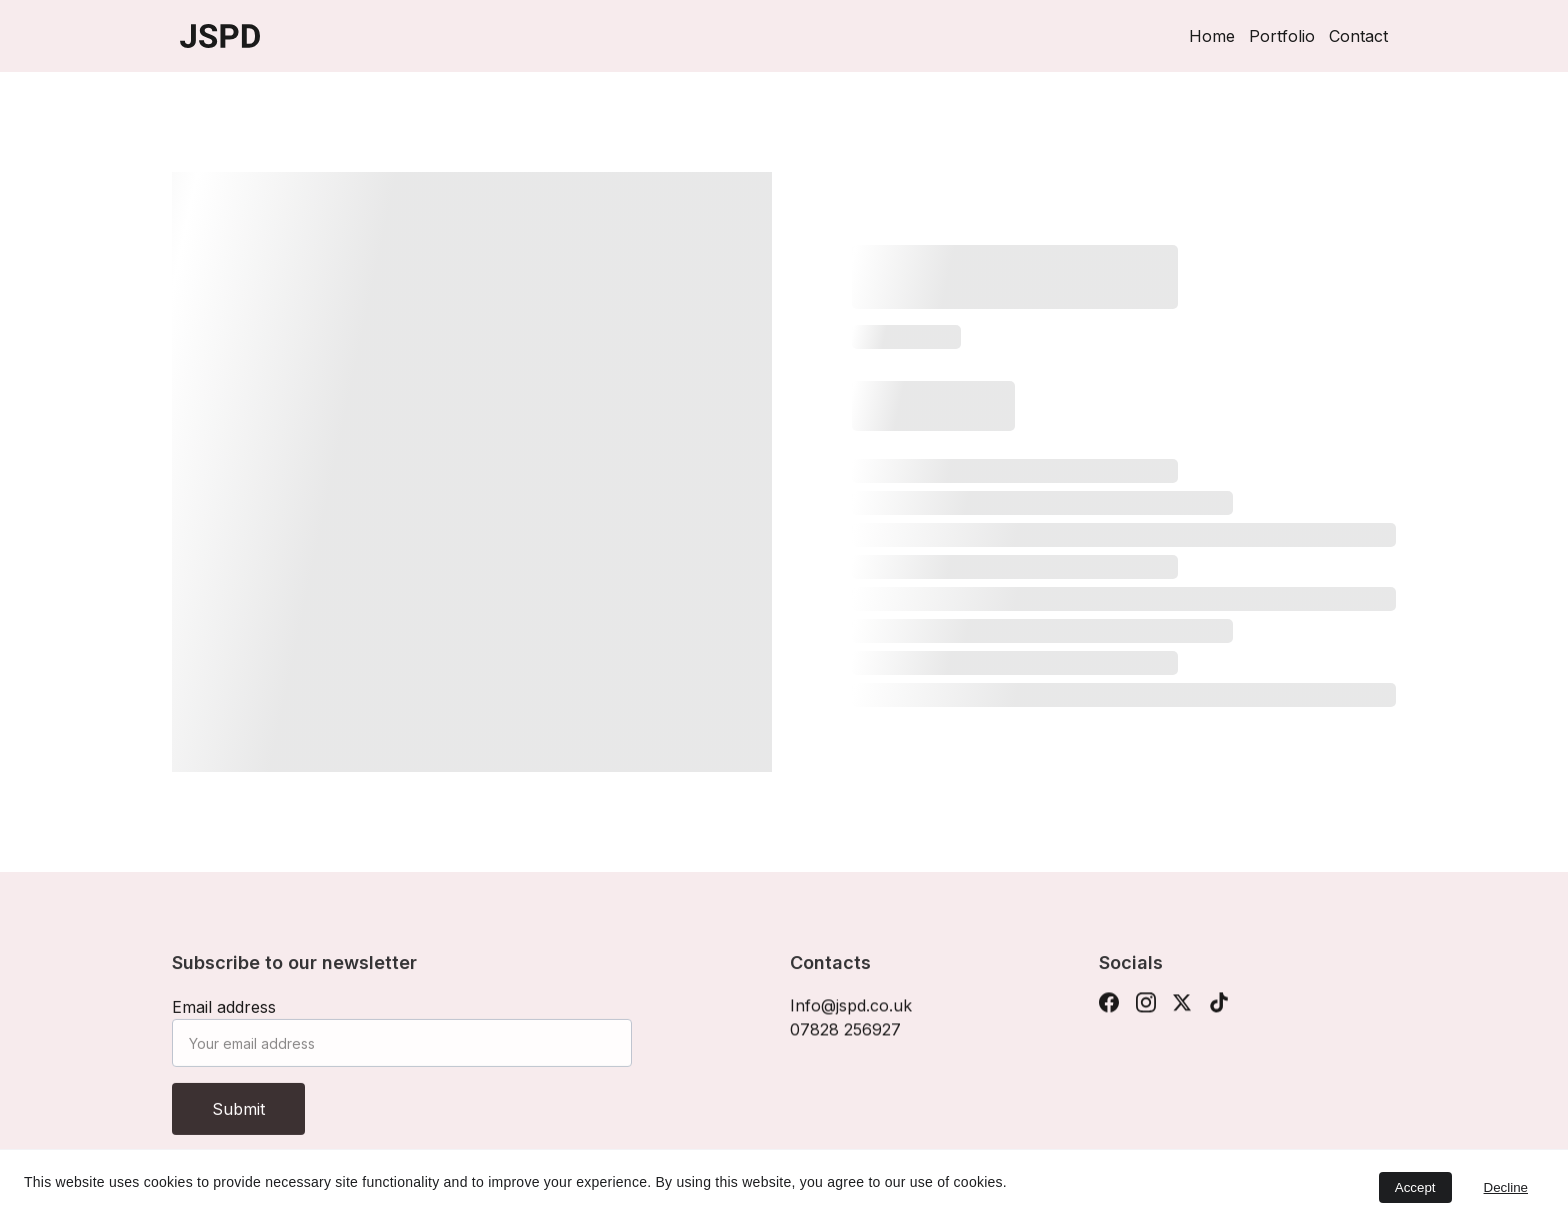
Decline (1506, 1187)
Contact (1358, 36)
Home (1212, 36)
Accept (1415, 1187)
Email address (224, 1017)
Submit (238, 1119)
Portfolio (1282, 36)
